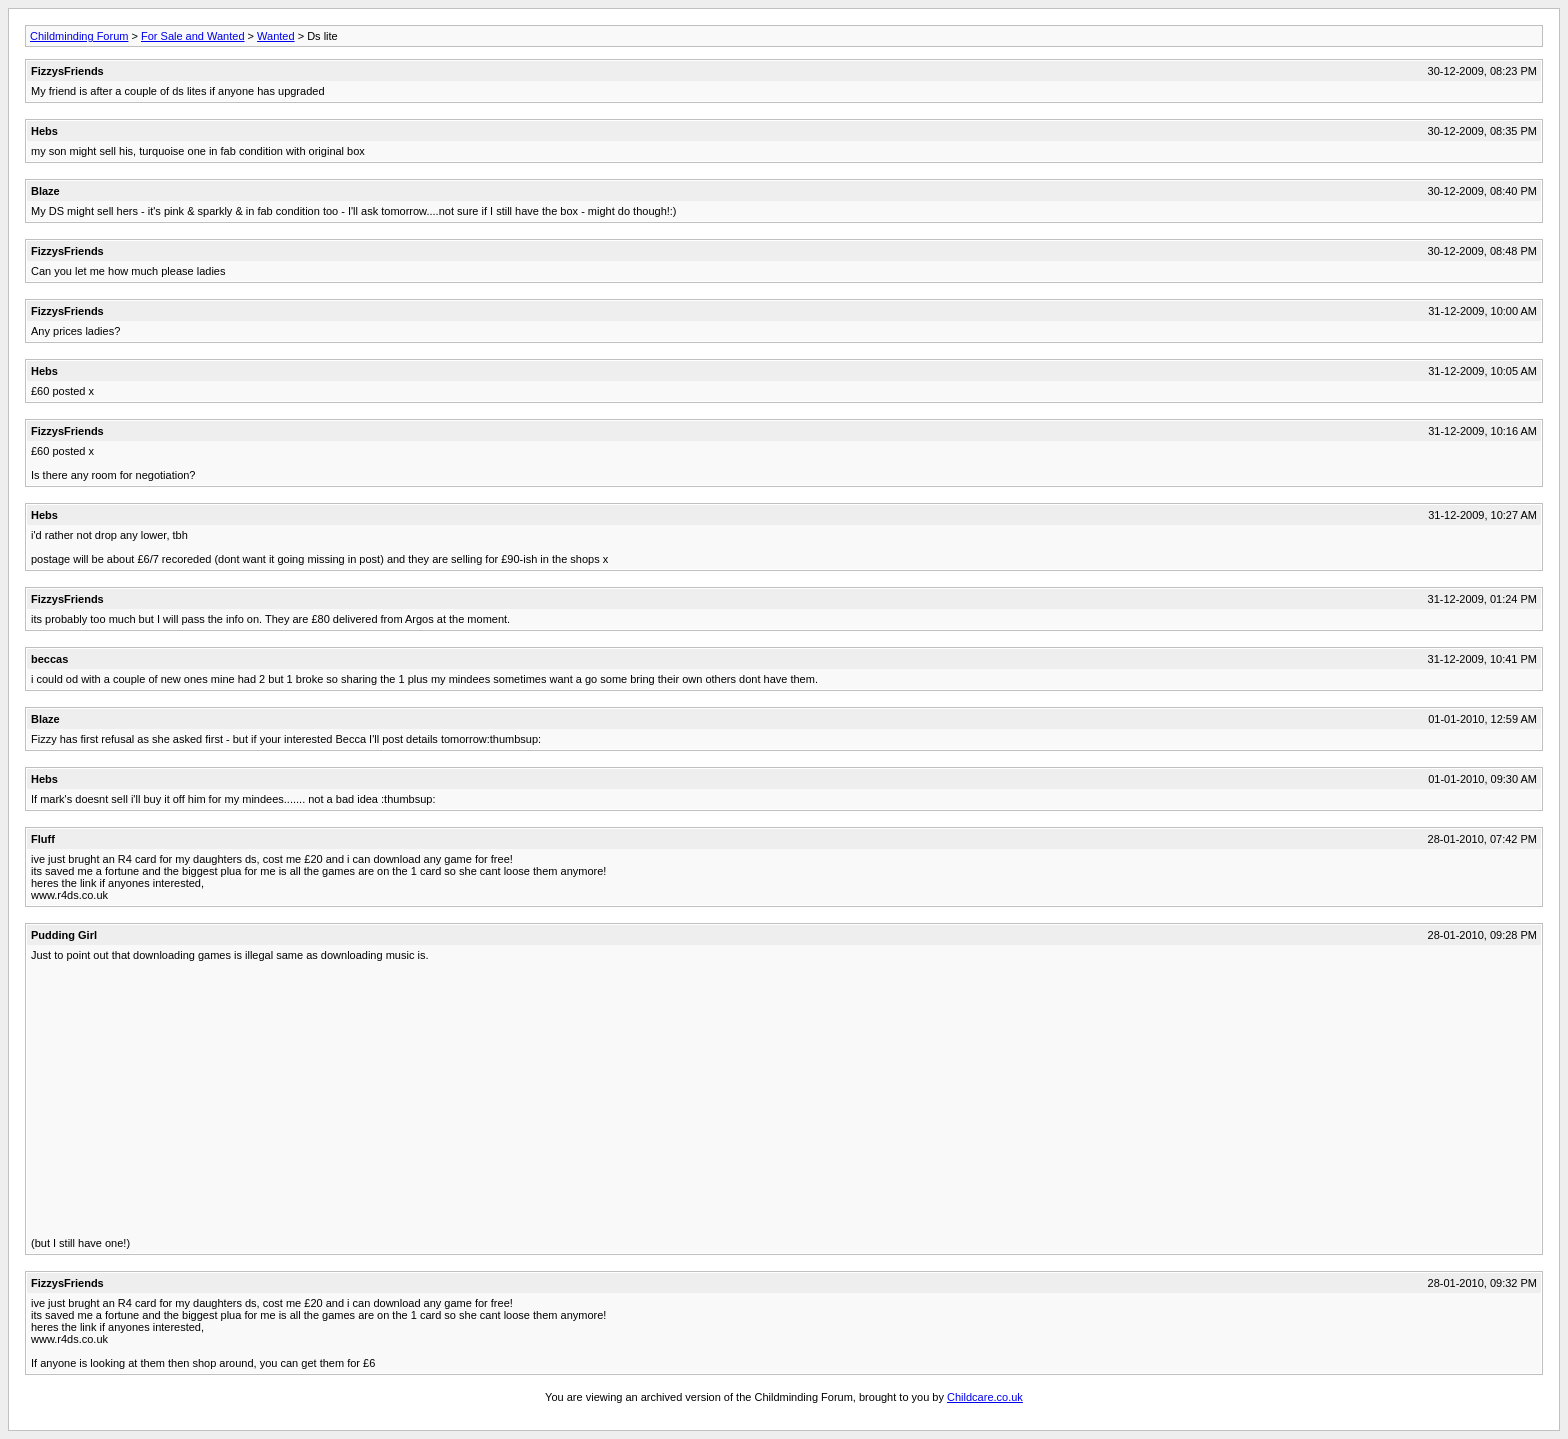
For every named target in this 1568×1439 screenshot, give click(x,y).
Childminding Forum (79, 36)
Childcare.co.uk (985, 1397)
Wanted (276, 36)
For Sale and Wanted (193, 36)
